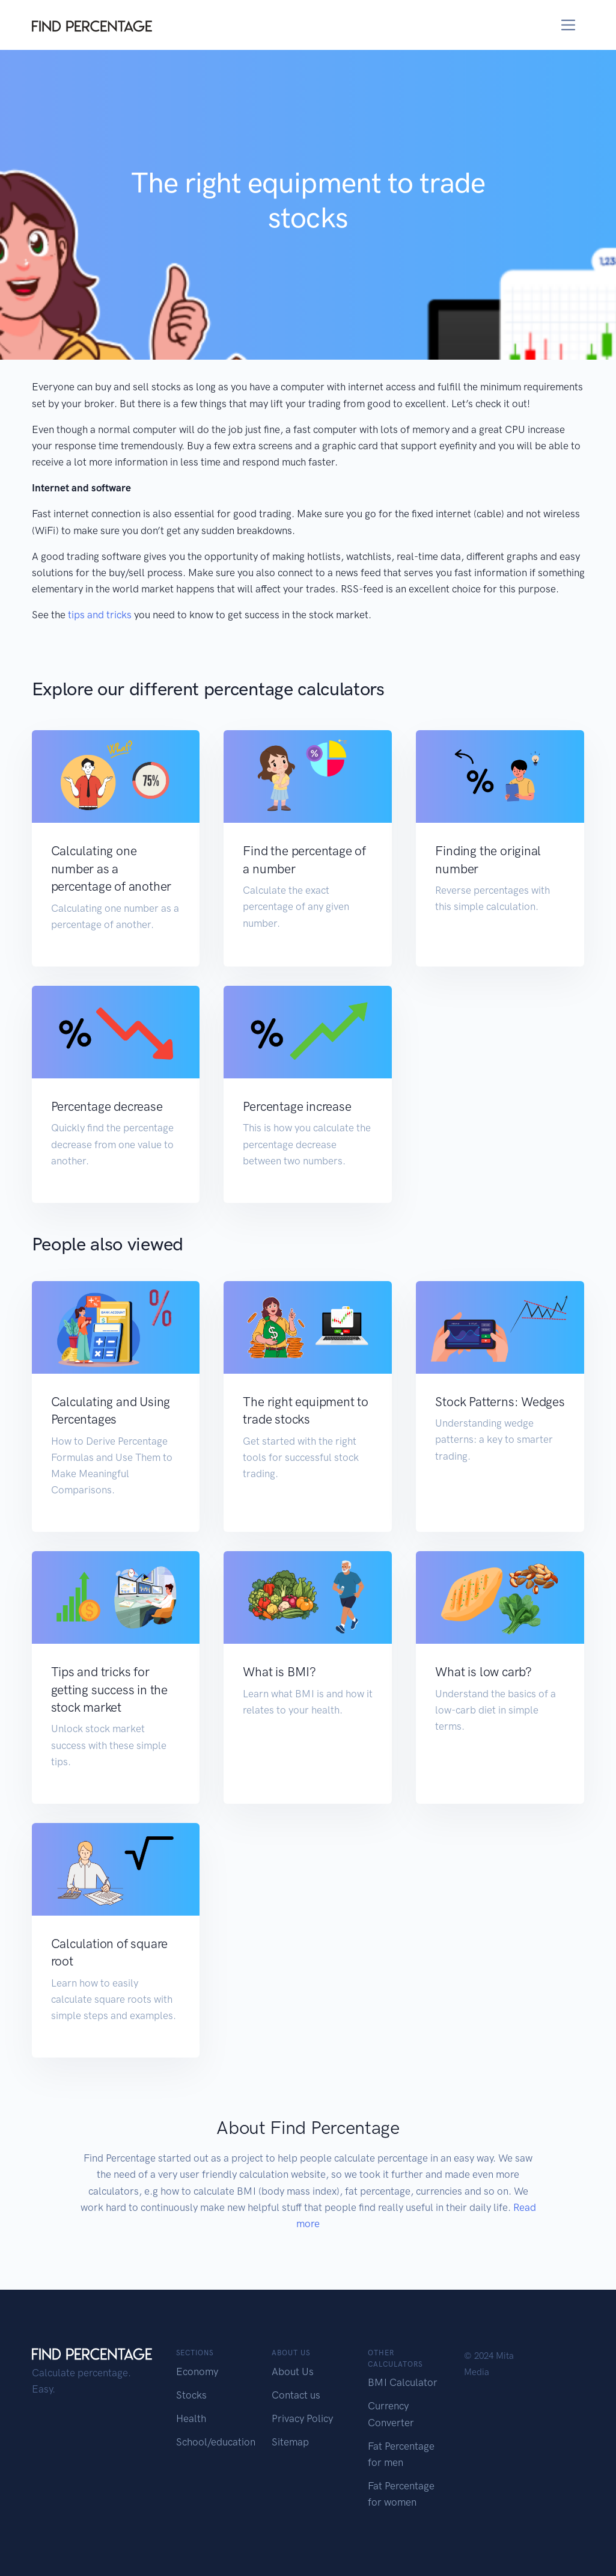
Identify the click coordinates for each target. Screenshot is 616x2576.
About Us (293, 2371)
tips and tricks (100, 615)
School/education (215, 2442)
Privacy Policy (302, 2418)
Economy (197, 2371)
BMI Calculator (403, 2382)
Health (191, 2418)
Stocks (191, 2395)
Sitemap (290, 2442)
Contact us (296, 2395)
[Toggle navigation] (568, 25)
